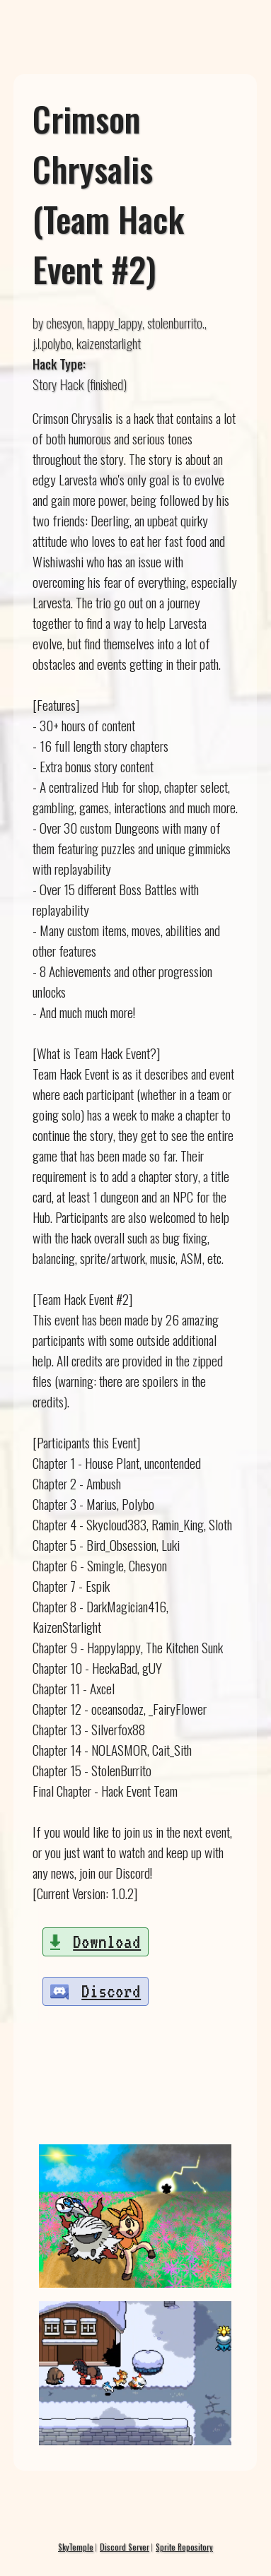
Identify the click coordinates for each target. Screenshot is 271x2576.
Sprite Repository (184, 2547)
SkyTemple (75, 2547)
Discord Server (124, 2547)
